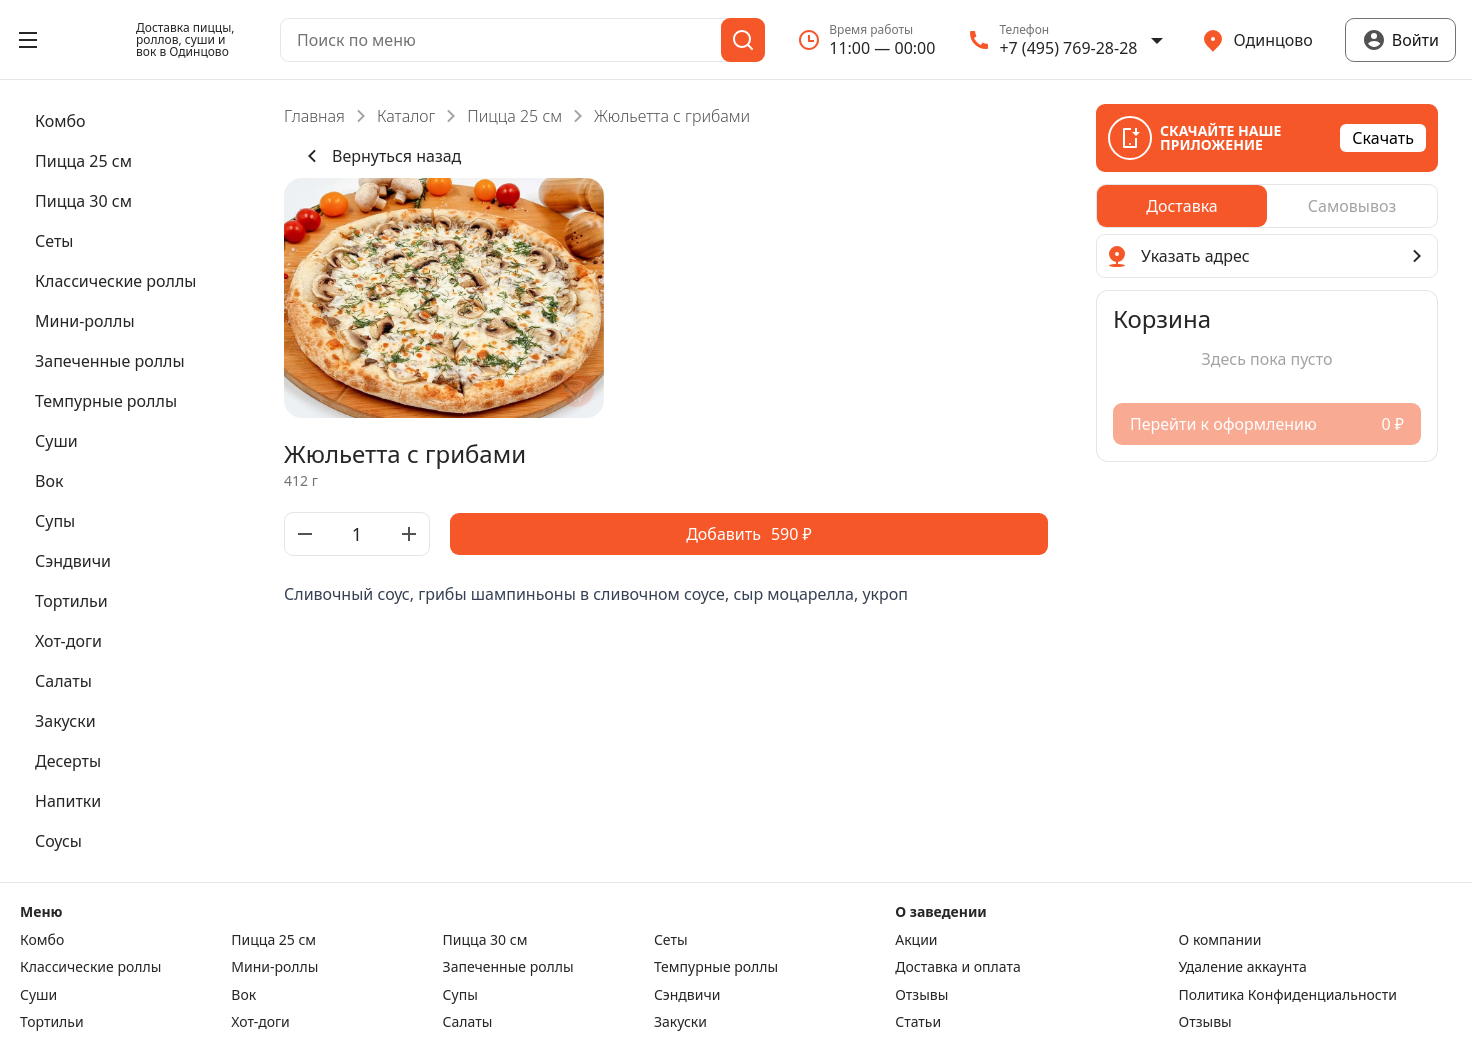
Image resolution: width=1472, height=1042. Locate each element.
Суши (38, 995)
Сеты (671, 940)
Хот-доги (260, 1022)
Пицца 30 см (485, 940)
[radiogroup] (1267, 206)
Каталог (406, 116)
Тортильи (52, 1022)
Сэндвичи (687, 995)
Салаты (468, 1022)
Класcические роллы (90, 967)
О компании (1220, 940)
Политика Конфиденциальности (1288, 995)
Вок (243, 995)
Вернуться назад (380, 156)
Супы (460, 995)
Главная (314, 116)
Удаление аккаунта (1243, 967)
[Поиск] (743, 40)
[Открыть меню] (28, 40)
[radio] (1182, 206)
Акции (916, 940)
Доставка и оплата (957, 967)
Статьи (918, 1022)
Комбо (42, 940)
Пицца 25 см (514, 116)
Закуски (680, 1022)
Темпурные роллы (716, 967)
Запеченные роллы (508, 967)
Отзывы (921, 995)
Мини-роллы (274, 967)
